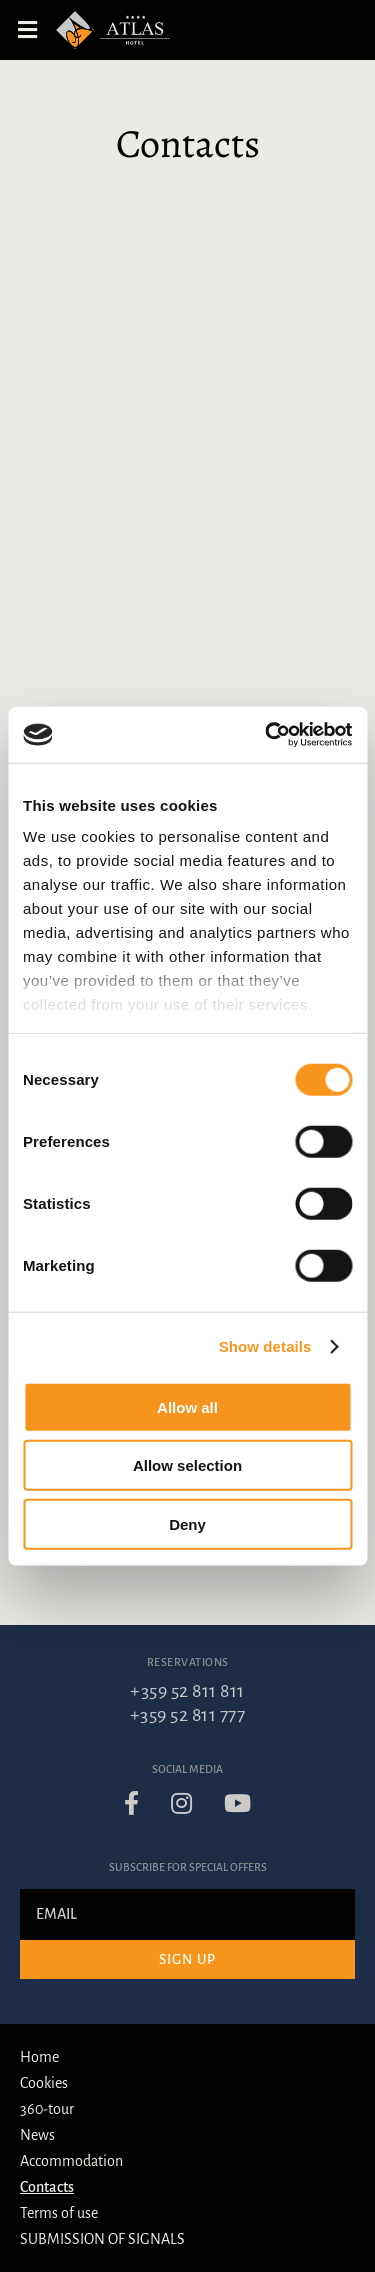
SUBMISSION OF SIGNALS (102, 2239)
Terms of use (59, 2213)
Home (39, 2057)
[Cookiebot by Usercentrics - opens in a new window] (267, 735)
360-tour (47, 2109)
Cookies (44, 2083)
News (37, 2135)
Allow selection (187, 1465)
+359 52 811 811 (187, 1691)
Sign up (187, 1959)
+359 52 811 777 (188, 1715)
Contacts (47, 2187)
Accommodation (71, 2161)
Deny (187, 1523)
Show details (265, 1346)
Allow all (187, 1406)
